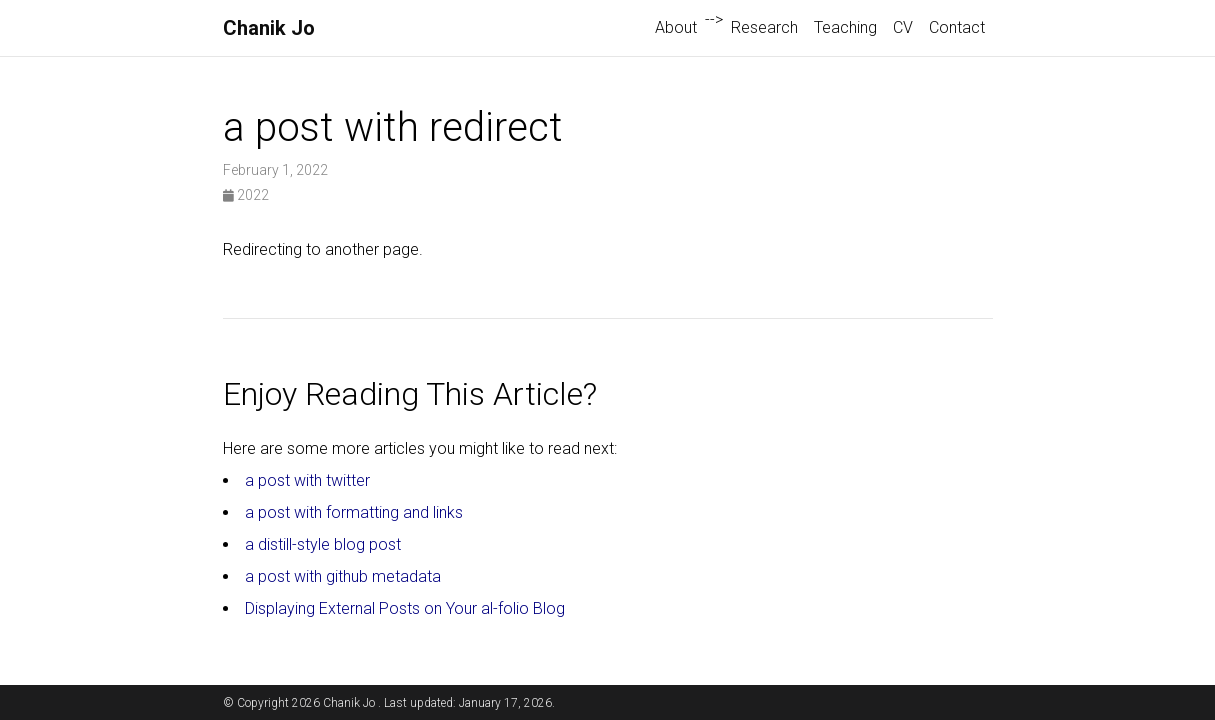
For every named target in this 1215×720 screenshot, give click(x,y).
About (676, 27)
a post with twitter (307, 480)
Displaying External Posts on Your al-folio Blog (405, 608)
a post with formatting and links (354, 512)
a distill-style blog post (323, 544)
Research (764, 27)
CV (903, 27)
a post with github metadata (343, 576)
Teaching (845, 27)
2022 (246, 195)
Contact (957, 27)
